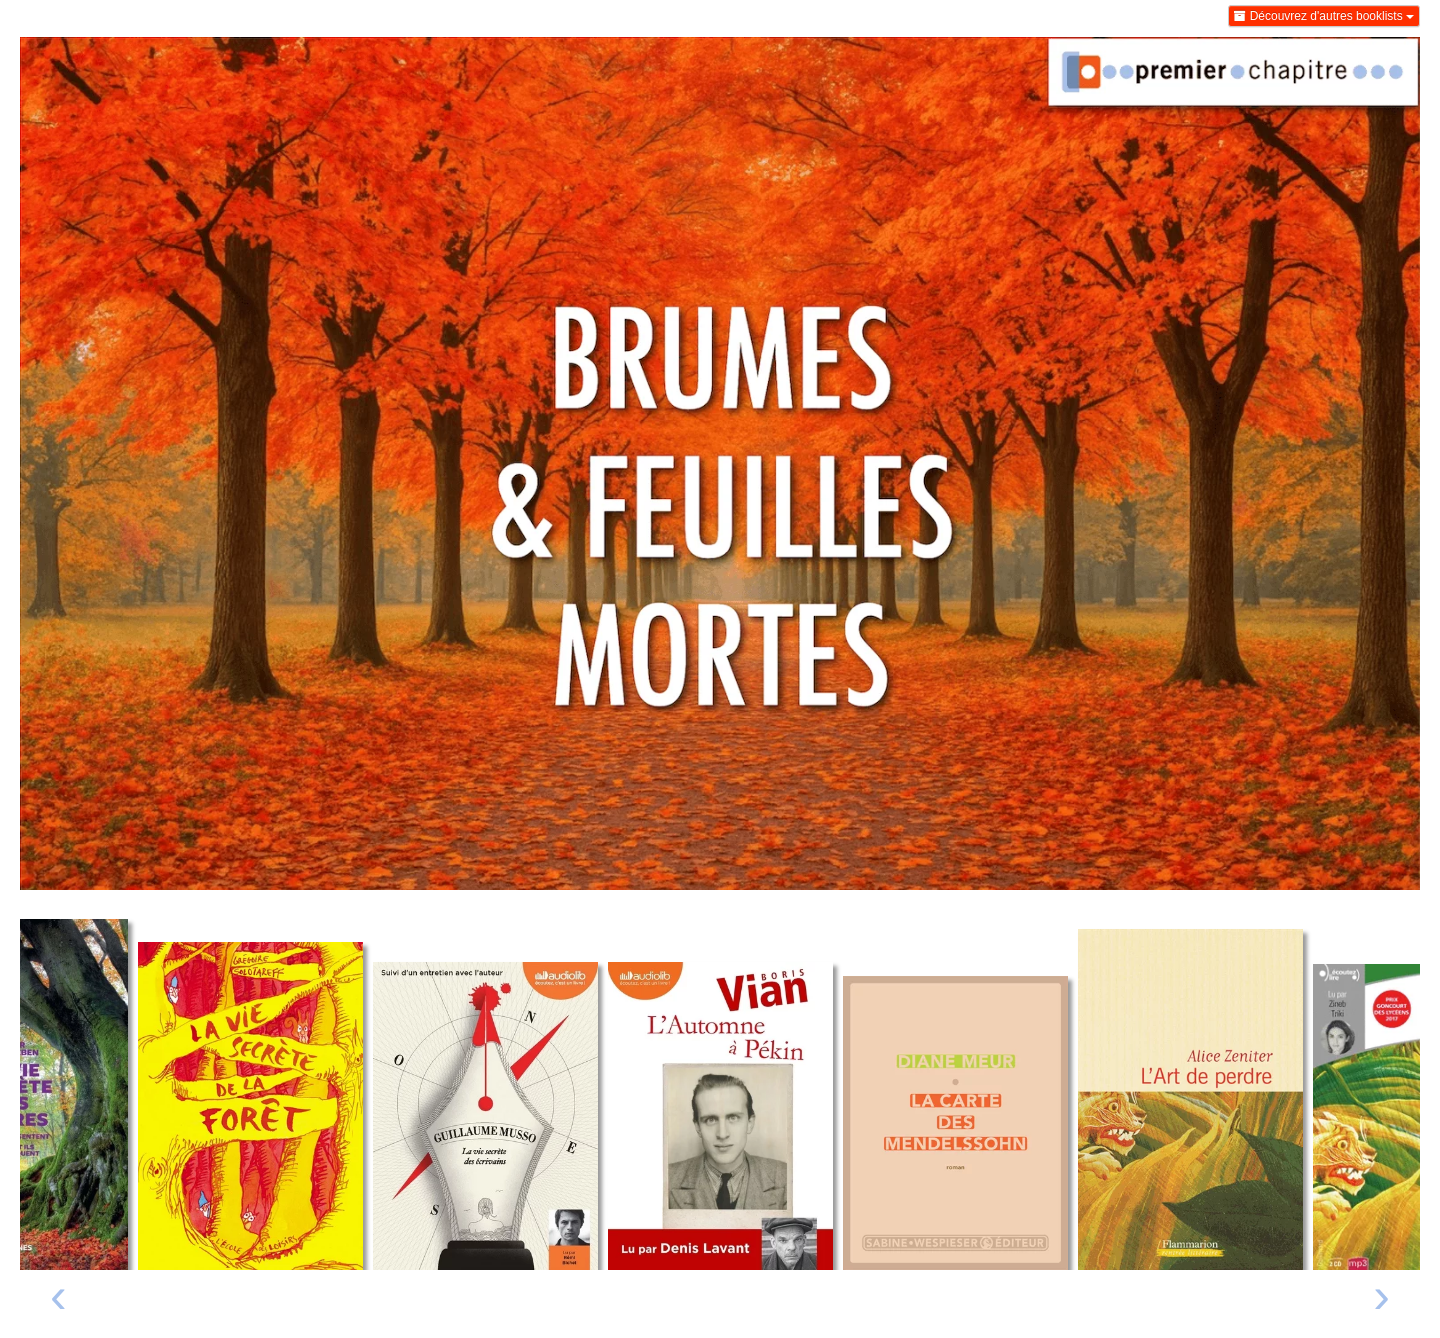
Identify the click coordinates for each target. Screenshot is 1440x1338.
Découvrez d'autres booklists (1324, 16)
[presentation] (58, 1300)
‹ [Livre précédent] (58, 1295)
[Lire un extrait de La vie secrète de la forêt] (250, 1106)
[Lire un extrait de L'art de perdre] (1190, 1099)
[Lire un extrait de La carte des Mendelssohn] (955, 1123)
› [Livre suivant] (1381, 1295)
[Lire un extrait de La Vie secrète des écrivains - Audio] (485, 1116)
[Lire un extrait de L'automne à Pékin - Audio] (720, 1116)
